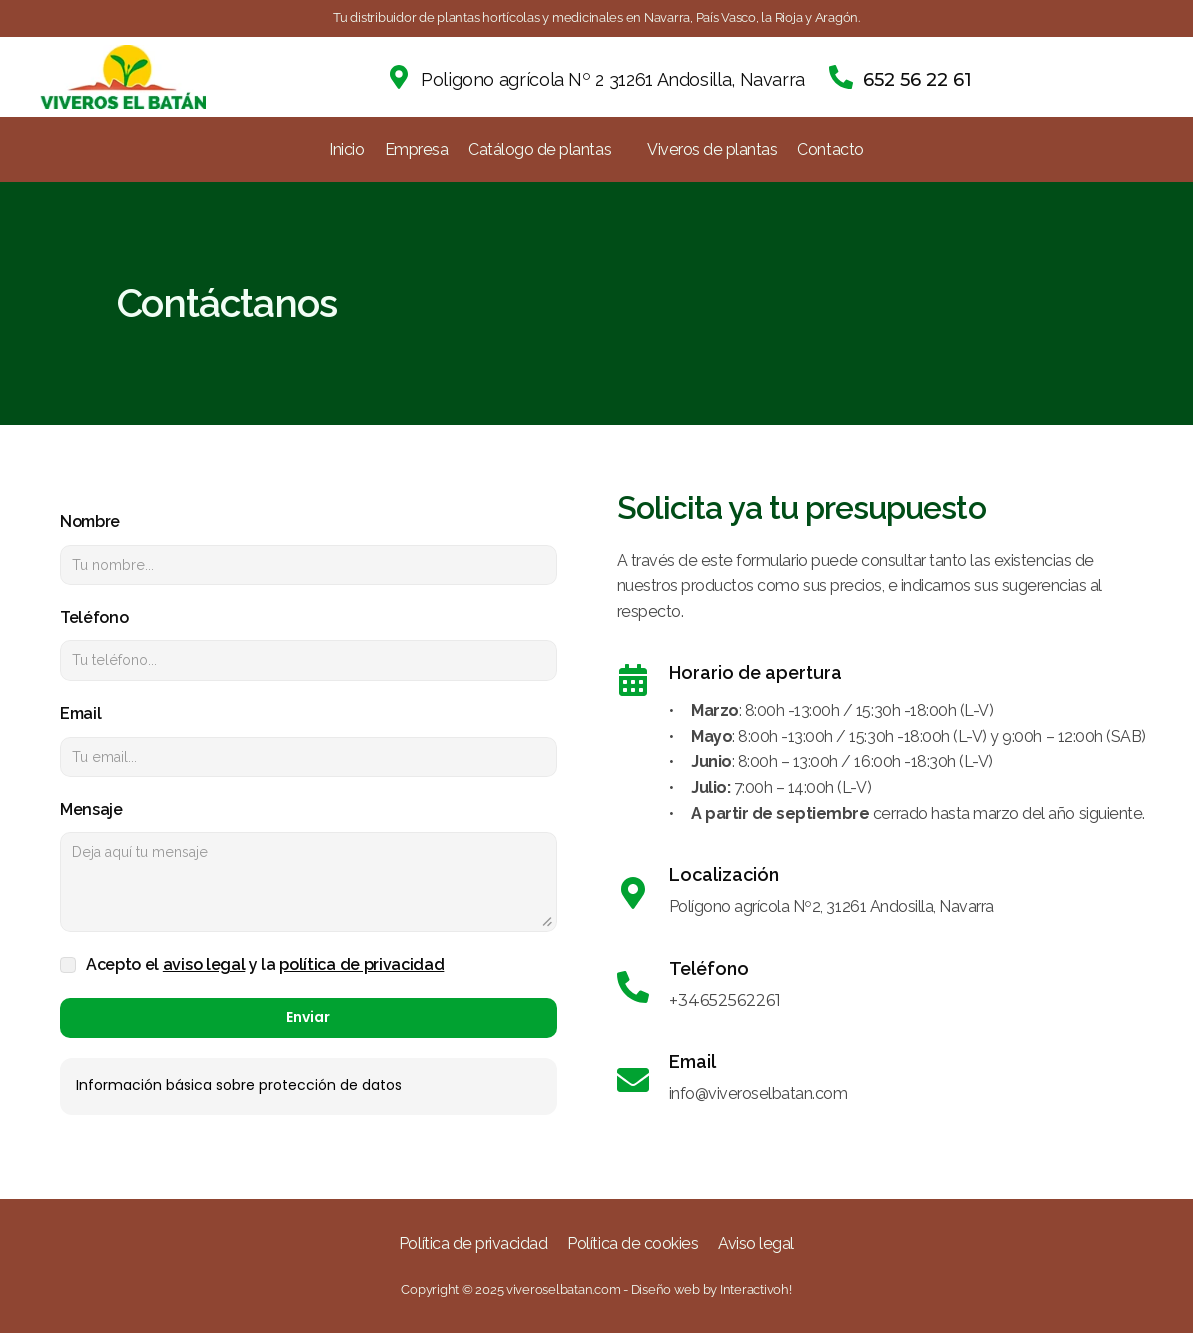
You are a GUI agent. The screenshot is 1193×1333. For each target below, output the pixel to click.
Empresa (417, 149)
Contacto (830, 149)
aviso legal (204, 964)
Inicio (346, 149)
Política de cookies (632, 1243)
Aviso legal (756, 1243)
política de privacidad (361, 964)
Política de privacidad (473, 1243)
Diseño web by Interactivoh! (711, 1289)
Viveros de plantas (712, 149)
